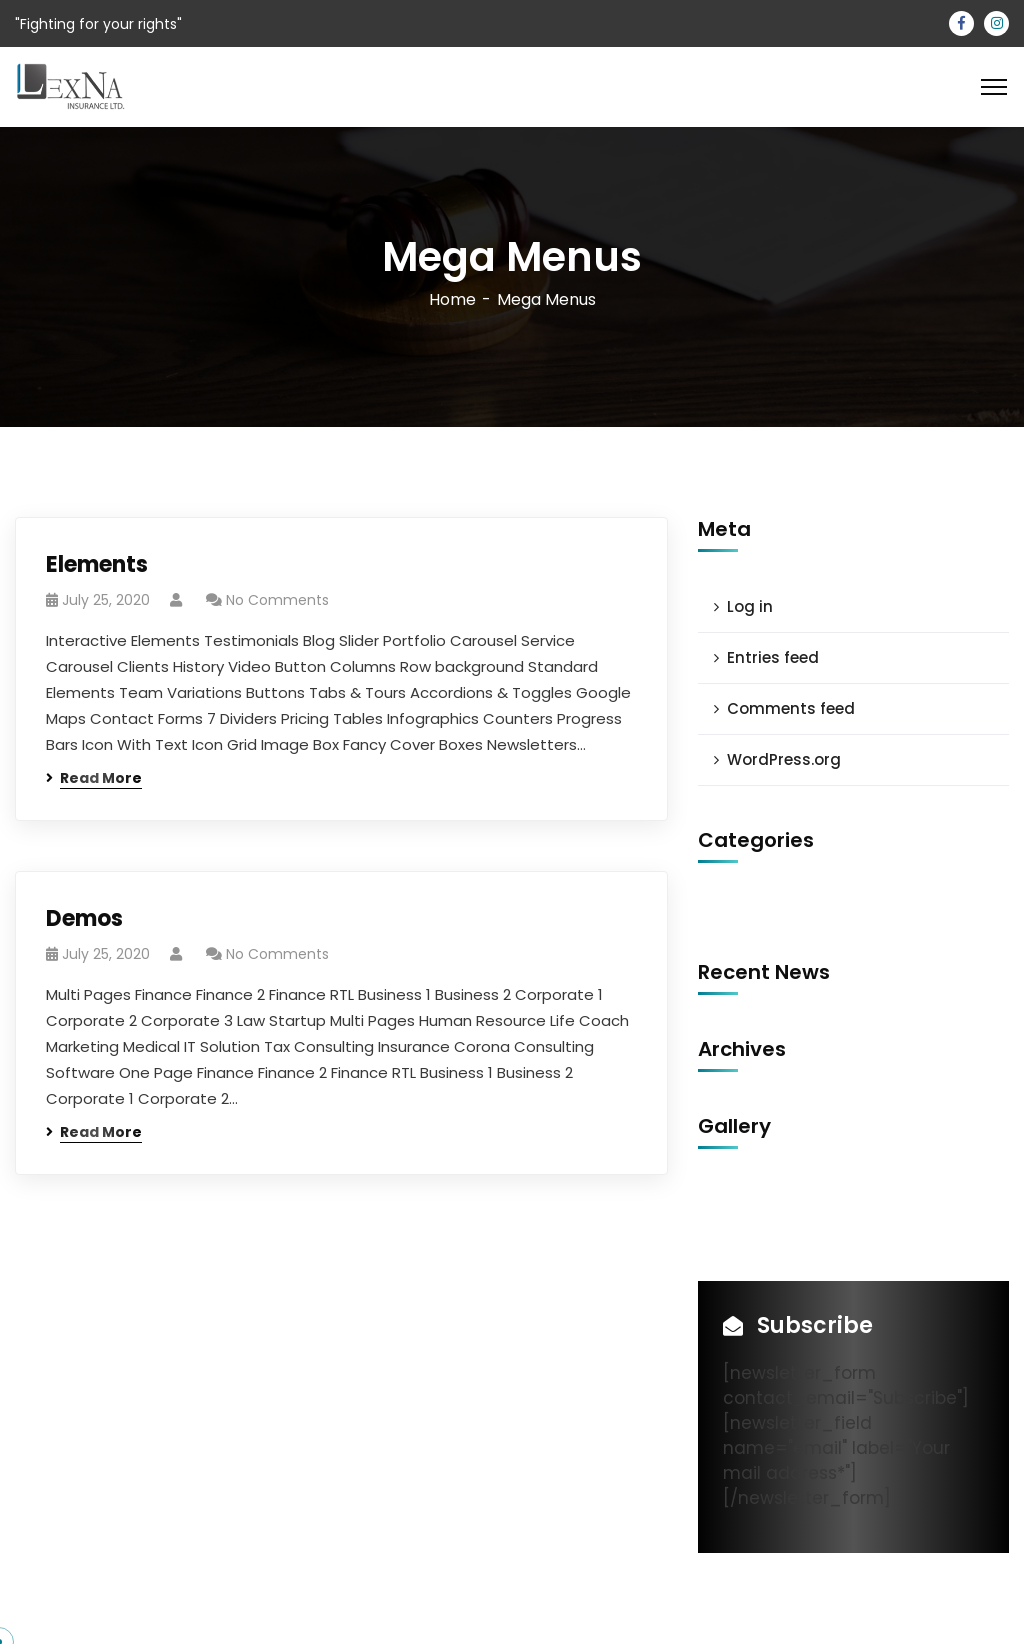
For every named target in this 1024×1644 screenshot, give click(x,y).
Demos (84, 918)
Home (452, 299)
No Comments (277, 600)
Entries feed (773, 657)
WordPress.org (784, 759)
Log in (750, 606)
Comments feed (791, 708)
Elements (97, 564)
